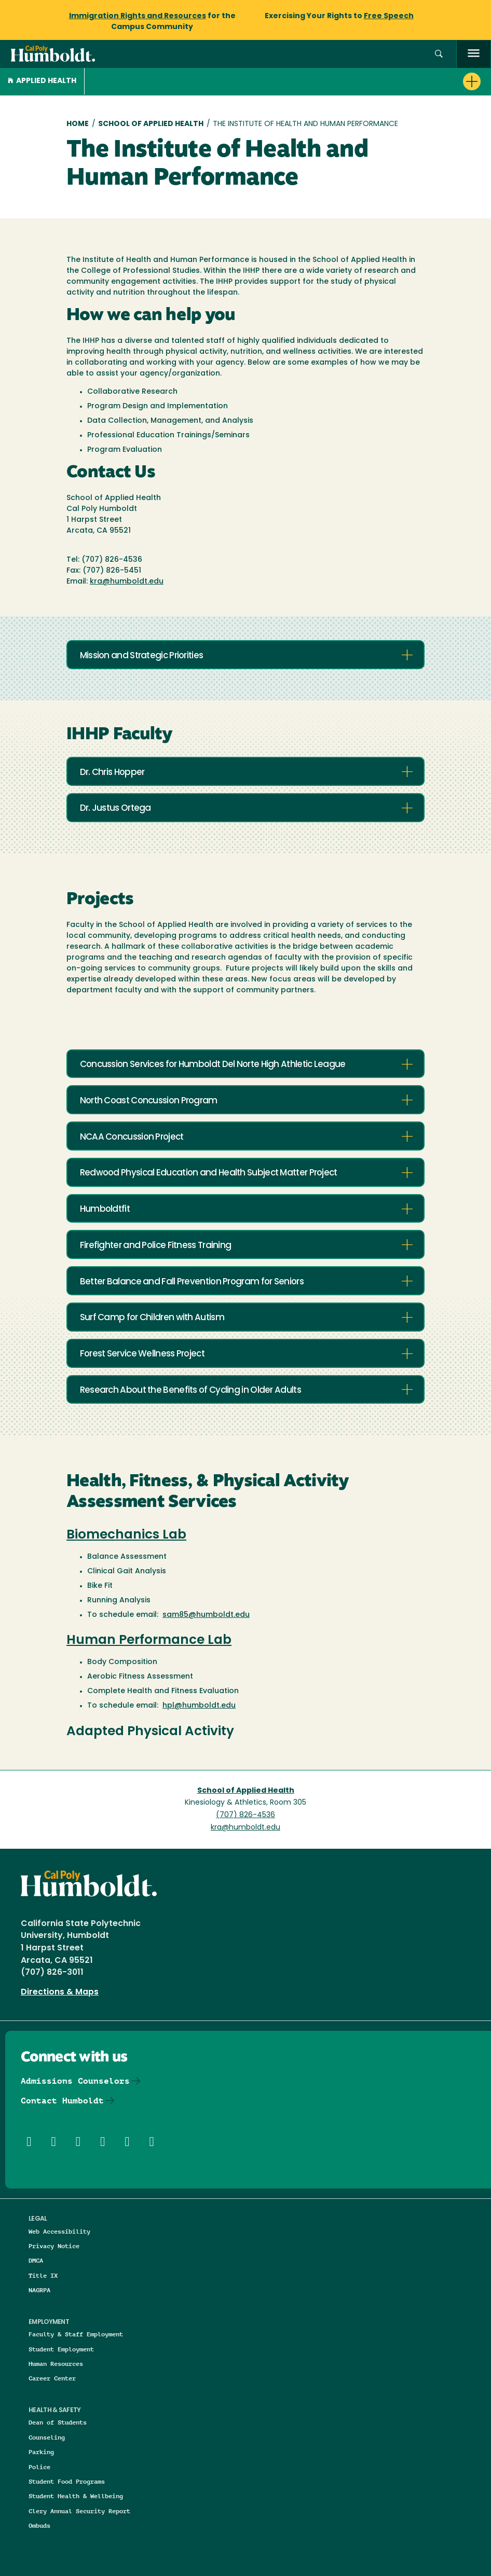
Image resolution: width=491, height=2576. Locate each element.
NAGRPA (39, 2290)
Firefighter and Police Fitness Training (155, 1245)
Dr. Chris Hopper (112, 772)
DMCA (36, 2260)
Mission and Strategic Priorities (141, 656)
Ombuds (39, 2525)
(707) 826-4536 (245, 1815)
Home (77, 124)
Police (39, 2467)
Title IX (43, 2275)
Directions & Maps (60, 1992)
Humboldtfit (105, 1209)
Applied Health (42, 81)
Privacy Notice (54, 2246)
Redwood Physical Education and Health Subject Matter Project (208, 1173)
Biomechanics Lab (126, 1535)
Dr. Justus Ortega (115, 808)
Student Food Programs (67, 2481)
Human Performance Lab (148, 1641)
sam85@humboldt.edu (206, 1615)
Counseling (47, 2437)
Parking (41, 2452)
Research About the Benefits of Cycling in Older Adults (190, 1390)
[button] (438, 54)
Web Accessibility (59, 2231)
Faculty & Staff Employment (76, 2334)
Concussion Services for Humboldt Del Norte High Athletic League (213, 1064)
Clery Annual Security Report (79, 2511)
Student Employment (61, 2349)
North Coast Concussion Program (148, 1101)
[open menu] (473, 54)
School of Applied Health (150, 124)
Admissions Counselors (75, 2081)
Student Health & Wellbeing (76, 2496)
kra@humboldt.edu (126, 582)
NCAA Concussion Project (132, 1137)
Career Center (52, 2378)
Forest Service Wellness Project (142, 1354)
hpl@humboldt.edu (199, 1706)
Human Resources (56, 2363)
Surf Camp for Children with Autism (152, 1317)
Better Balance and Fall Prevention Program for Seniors (192, 1282)
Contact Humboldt (62, 2101)
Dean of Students (58, 2422)
